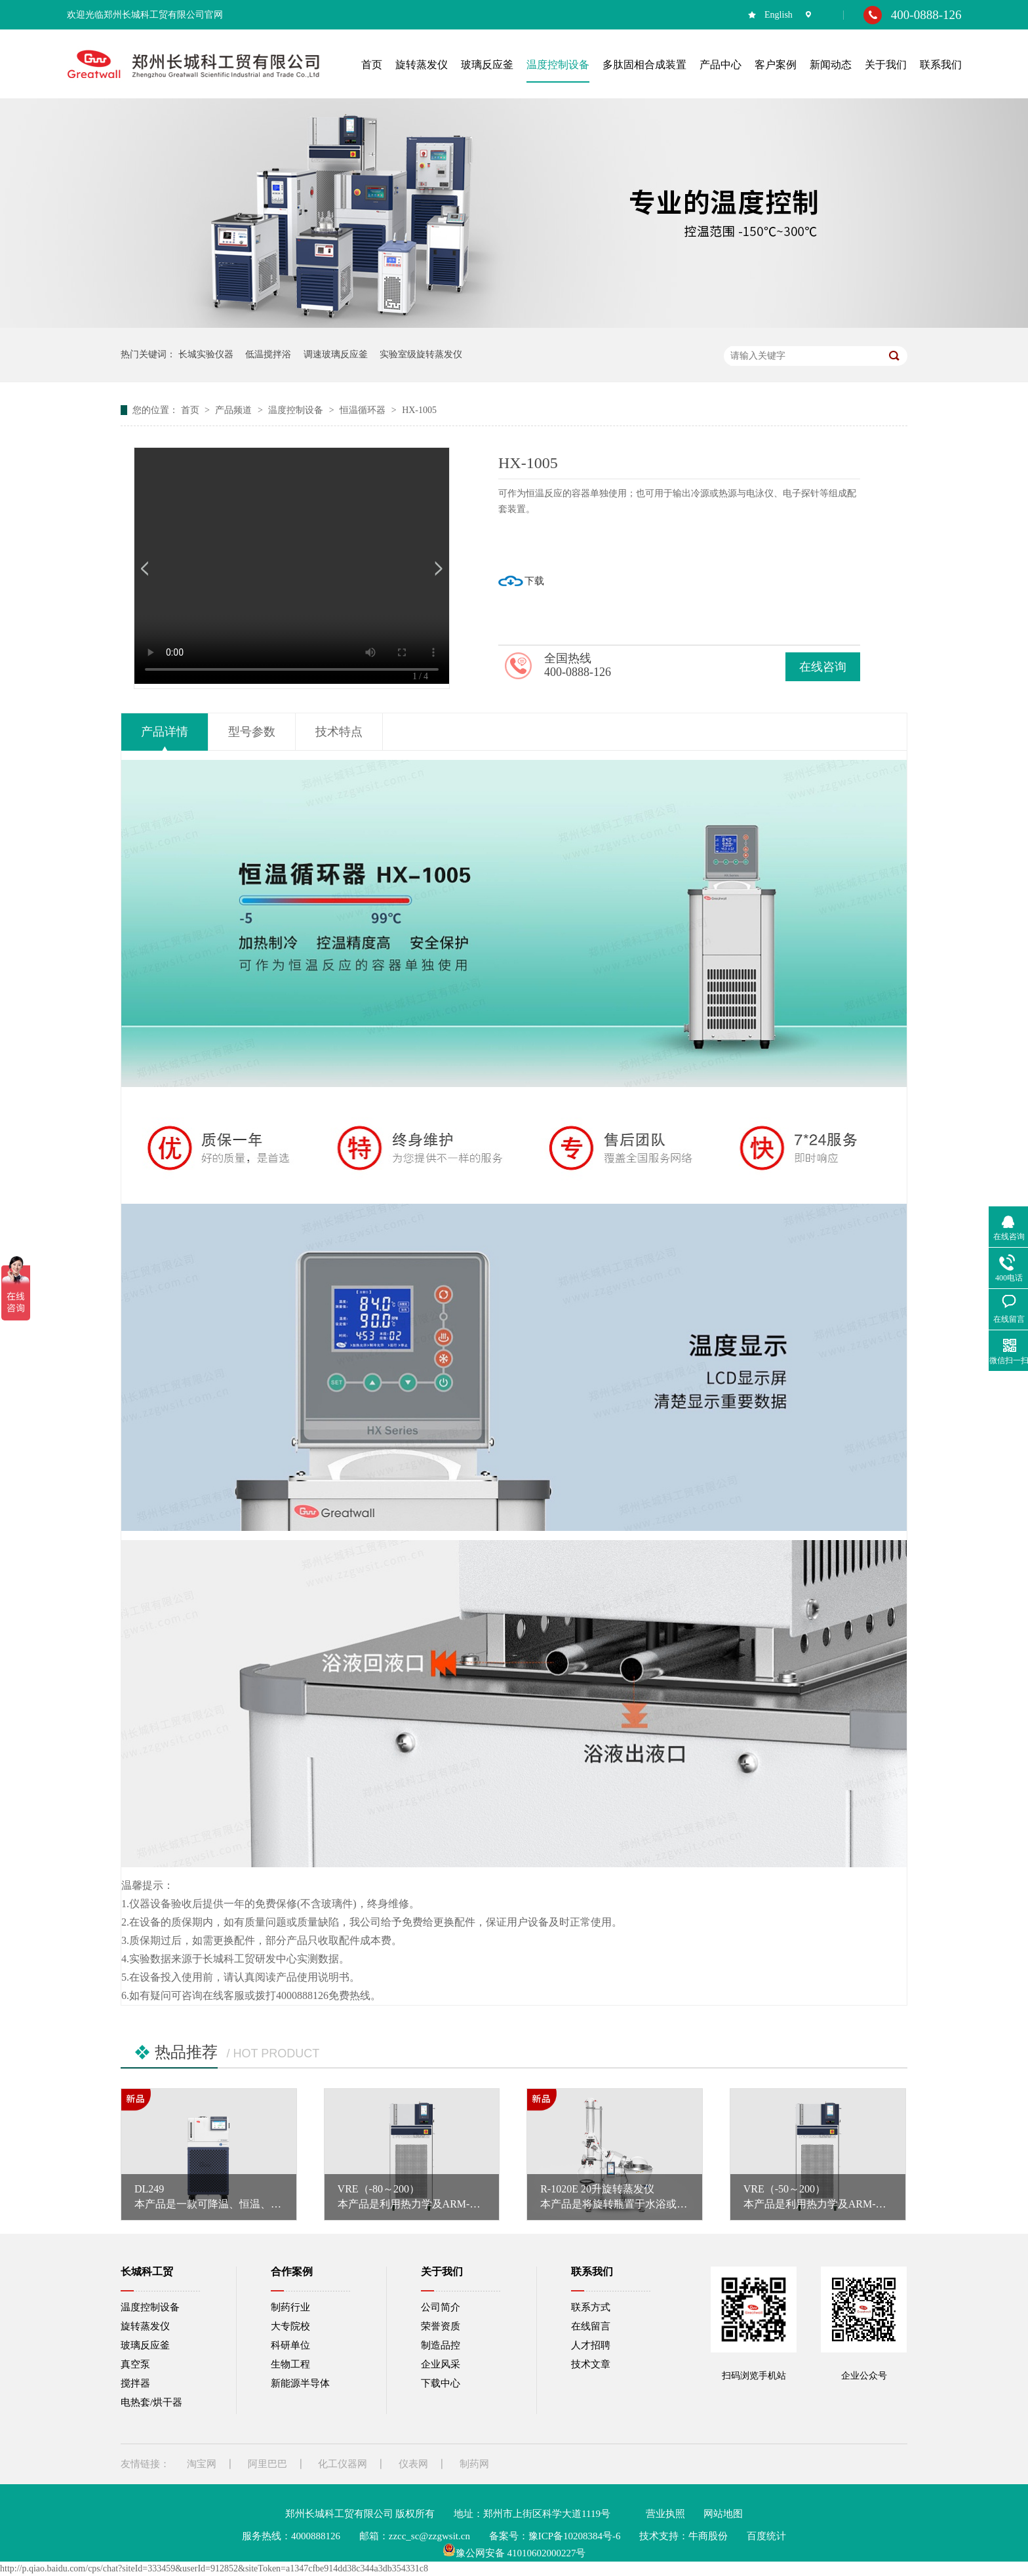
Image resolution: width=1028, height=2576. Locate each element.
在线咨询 (822, 666)
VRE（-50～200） (784, 2188)
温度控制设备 (297, 410)
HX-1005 (419, 410)
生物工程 (290, 2364)
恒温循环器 (364, 410)
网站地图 (723, 2513)
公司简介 (440, 2307)
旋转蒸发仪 (145, 2326)
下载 (534, 581)
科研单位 (290, 2345)
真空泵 (135, 2364)
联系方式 (590, 2307)
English (778, 15)
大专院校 (290, 2326)
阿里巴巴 (267, 2464)
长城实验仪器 (205, 354)
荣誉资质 (440, 2326)
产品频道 (234, 410)
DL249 (149, 2188)
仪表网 (413, 2464)
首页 (191, 410)
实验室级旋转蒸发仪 (421, 354)
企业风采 (440, 2364)
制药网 (474, 2464)
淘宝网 (201, 2464)
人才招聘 (590, 2345)
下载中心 (440, 2383)
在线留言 (590, 2326)
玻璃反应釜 (145, 2345)
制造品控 (440, 2345)
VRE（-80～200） (379, 2188)
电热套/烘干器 (151, 2402)
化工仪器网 (342, 2464)
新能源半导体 (300, 2383)
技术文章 (590, 2364)
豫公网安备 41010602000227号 (514, 2553)
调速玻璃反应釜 (336, 354)
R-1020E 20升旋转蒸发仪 (597, 2188)
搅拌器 (135, 2383)
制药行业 (290, 2307)
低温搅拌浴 (268, 354)
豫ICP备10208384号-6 (574, 2536)
